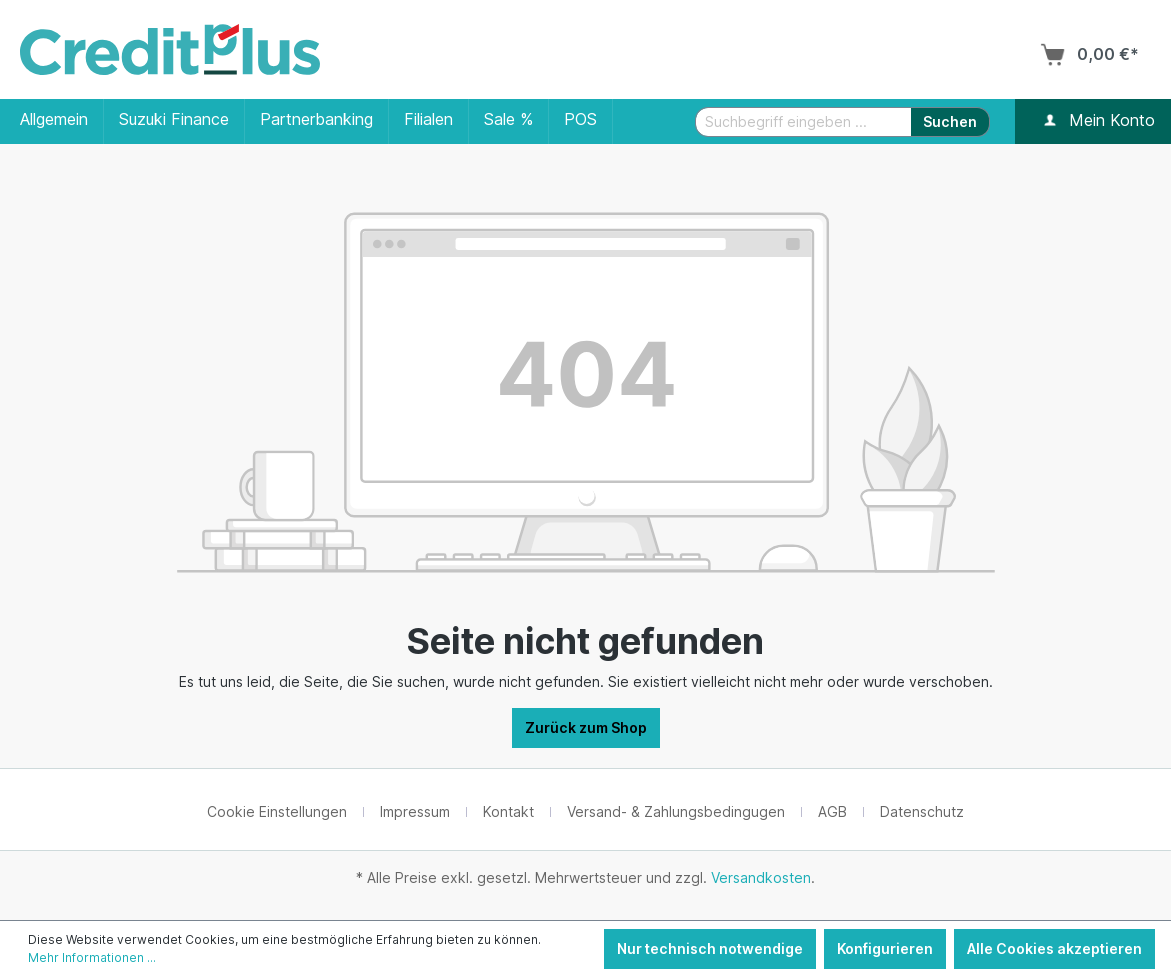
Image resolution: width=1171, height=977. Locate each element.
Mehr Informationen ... (92, 957)
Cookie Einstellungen (277, 811)
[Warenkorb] (1089, 54)
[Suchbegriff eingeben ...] (803, 122)
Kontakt (508, 811)
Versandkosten (761, 877)
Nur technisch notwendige (710, 948)
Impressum (415, 811)
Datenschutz (922, 811)
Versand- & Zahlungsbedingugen (676, 811)
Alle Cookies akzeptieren (1054, 948)
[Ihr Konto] (1050, 121)
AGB (832, 811)
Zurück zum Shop (586, 727)
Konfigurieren (885, 948)
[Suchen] (950, 122)
